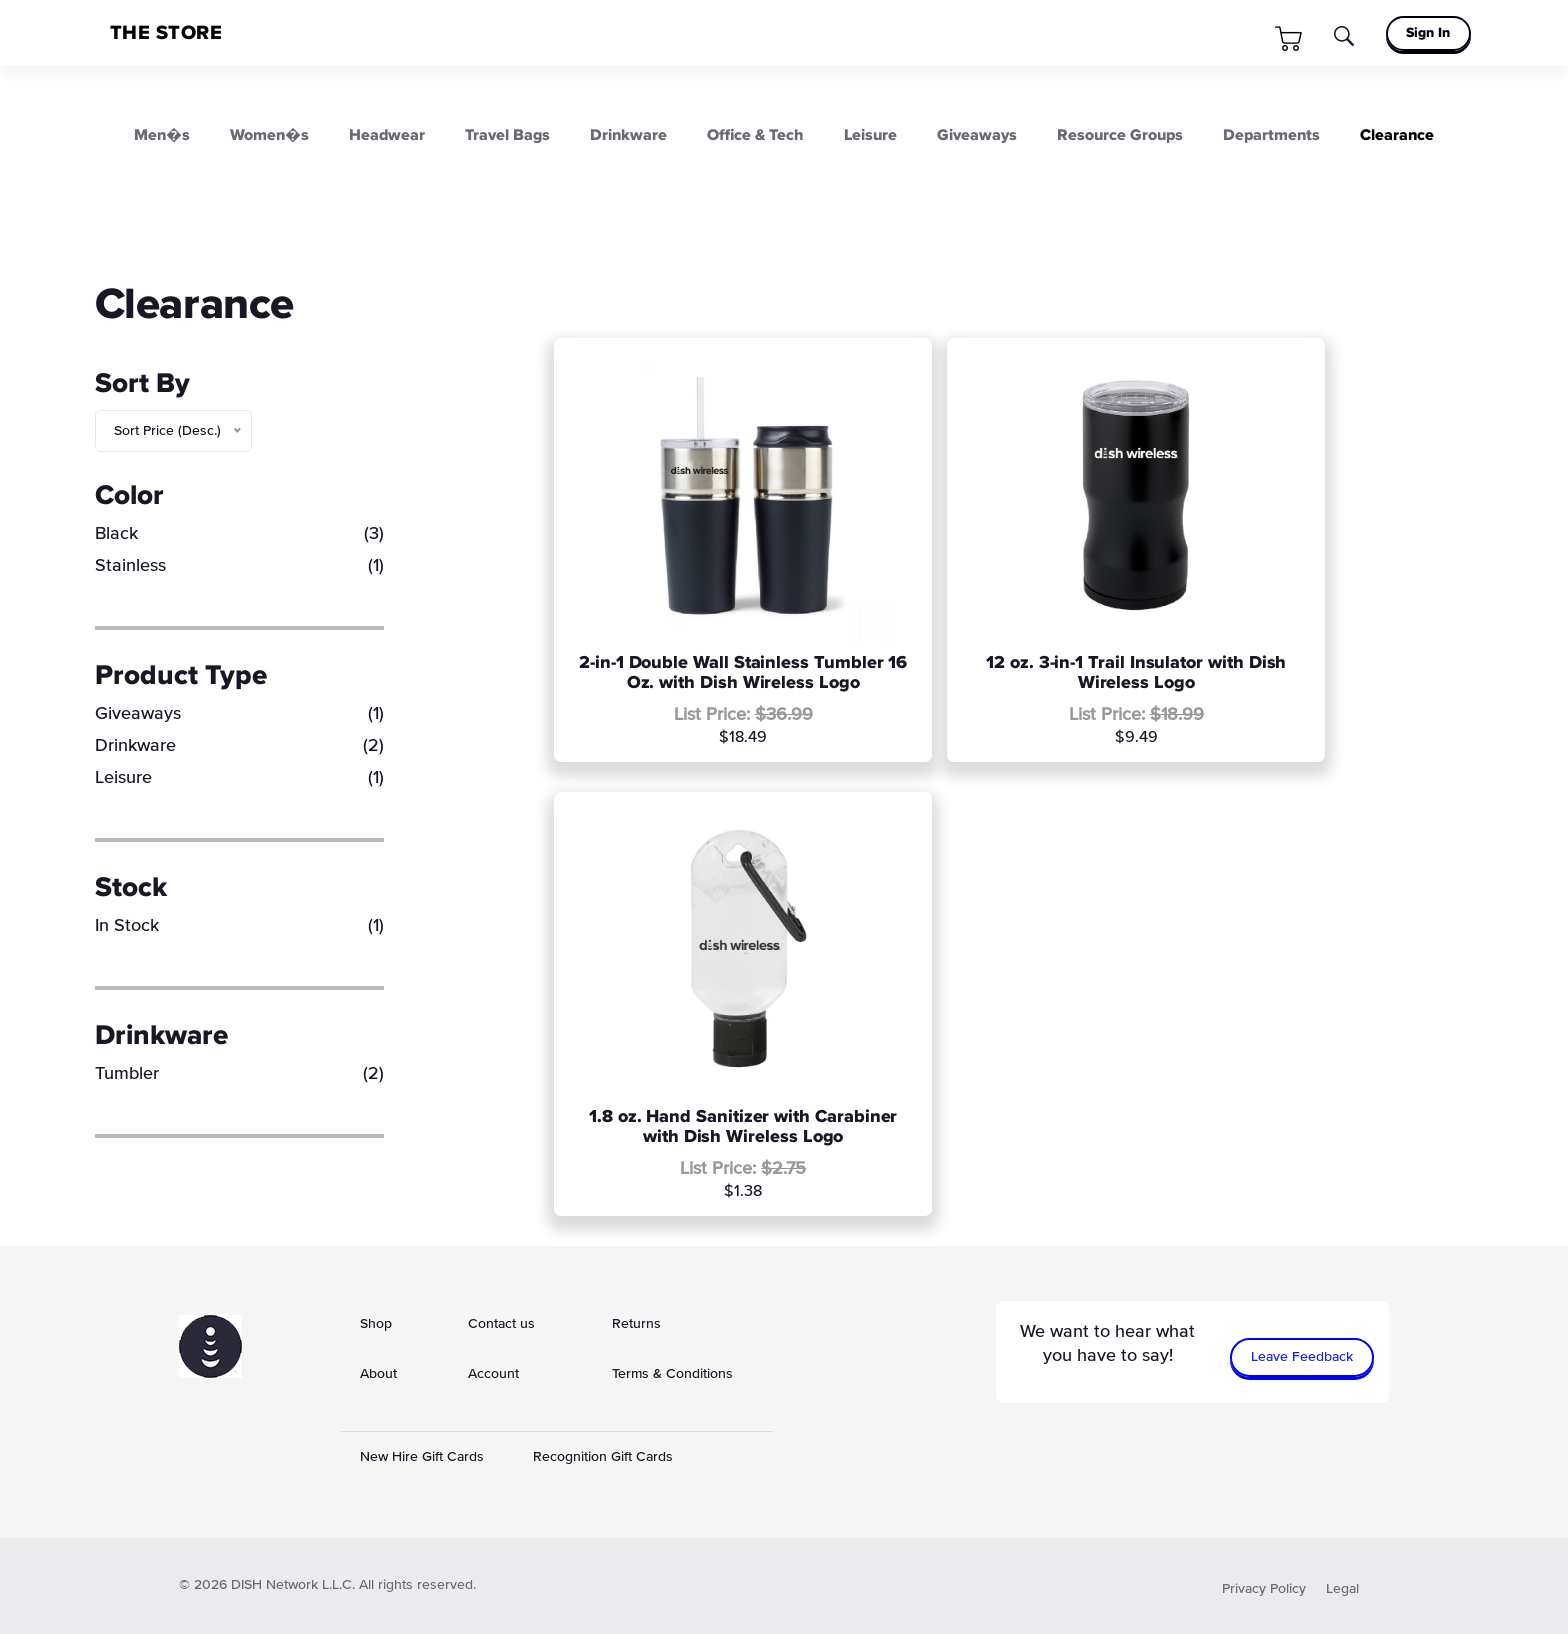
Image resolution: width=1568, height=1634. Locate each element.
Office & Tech (755, 135)
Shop (376, 1324)
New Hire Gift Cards (422, 1457)
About (378, 1374)
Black (239, 534)
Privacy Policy (1264, 1589)
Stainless (239, 566)
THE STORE (166, 33)
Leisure (870, 135)
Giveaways (977, 135)
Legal (1342, 1589)
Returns (636, 1324)
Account (493, 1374)
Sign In (1428, 33)
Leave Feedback (1302, 1357)
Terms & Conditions (672, 1374)
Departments (1271, 135)
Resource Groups (1120, 135)
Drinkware (628, 135)
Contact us (501, 1324)
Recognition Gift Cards (603, 1457)
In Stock (239, 926)
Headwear (387, 135)
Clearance (1397, 135)
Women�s (269, 135)
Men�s (162, 135)
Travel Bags (507, 135)
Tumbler (239, 1074)
